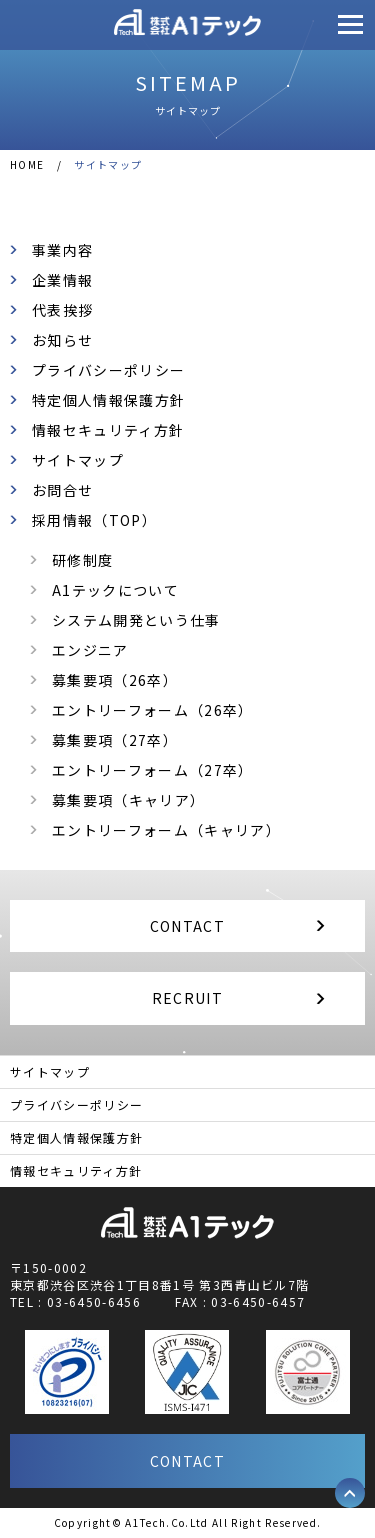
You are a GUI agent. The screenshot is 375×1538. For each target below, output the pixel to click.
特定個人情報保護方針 (108, 400)
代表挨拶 (62, 310)
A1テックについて (115, 590)
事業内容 (62, 250)
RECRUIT (187, 998)
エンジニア (90, 650)
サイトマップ (78, 460)
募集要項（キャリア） (128, 800)
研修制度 (82, 560)
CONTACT (187, 926)
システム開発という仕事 (136, 620)
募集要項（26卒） (115, 680)
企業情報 (62, 280)
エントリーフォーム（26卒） (153, 710)
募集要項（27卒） (115, 740)
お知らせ (62, 340)
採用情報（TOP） (94, 520)
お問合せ (62, 490)
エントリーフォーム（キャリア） (166, 830)
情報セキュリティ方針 (108, 430)
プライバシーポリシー (108, 370)
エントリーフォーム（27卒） (153, 770)
